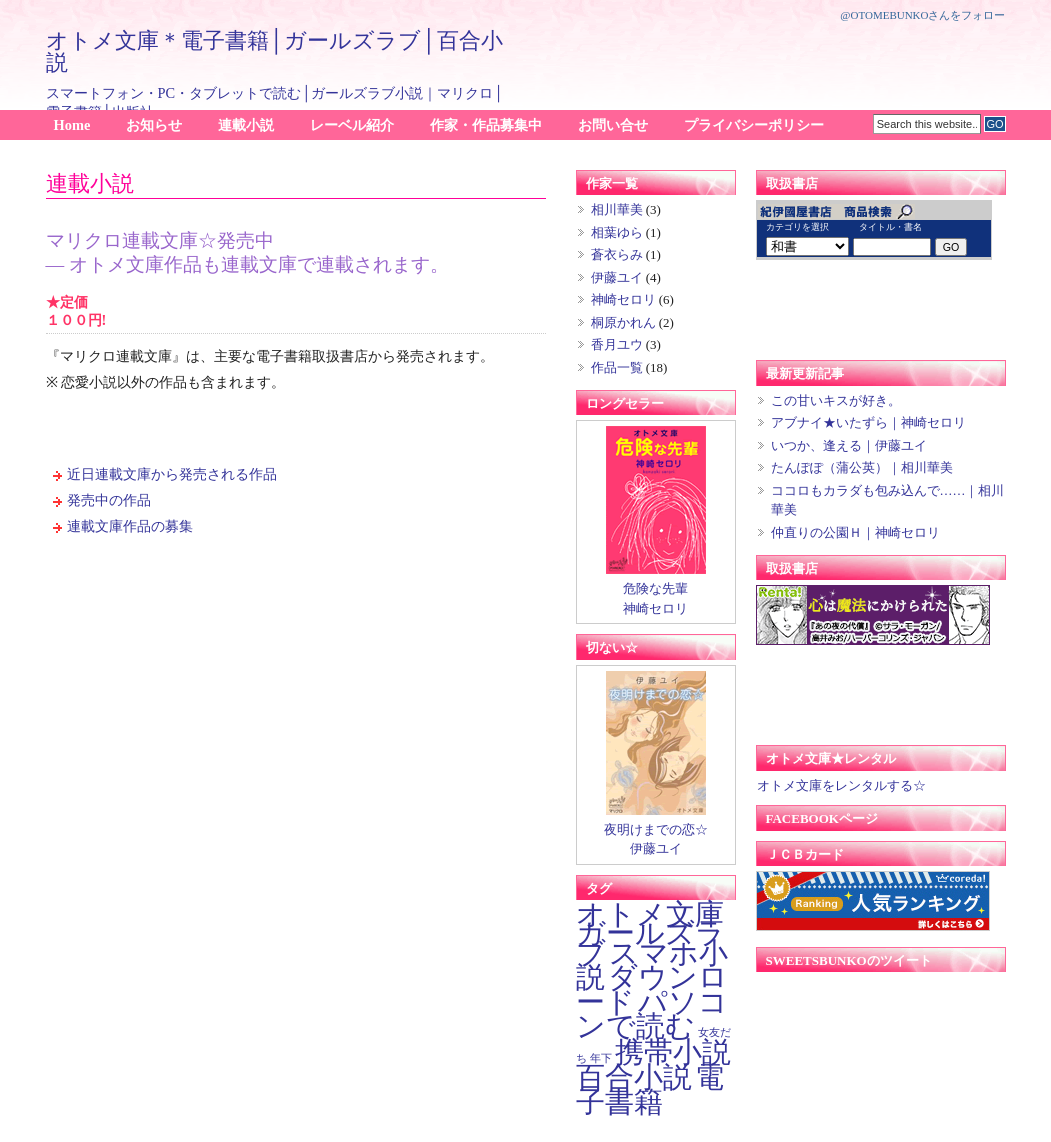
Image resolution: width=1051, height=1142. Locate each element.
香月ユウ (617, 344)
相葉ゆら (617, 232)
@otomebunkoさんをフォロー (922, 15)
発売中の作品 (109, 500)
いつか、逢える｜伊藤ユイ (849, 445)
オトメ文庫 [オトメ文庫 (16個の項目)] (650, 914)
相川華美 (617, 209)
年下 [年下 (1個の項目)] (601, 1058)
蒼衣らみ (617, 254)
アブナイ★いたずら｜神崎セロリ (868, 422)
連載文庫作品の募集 (130, 526)
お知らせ (154, 125)
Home (72, 125)
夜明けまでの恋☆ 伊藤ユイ (656, 832)
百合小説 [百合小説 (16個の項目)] (634, 1077)
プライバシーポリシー (754, 125)
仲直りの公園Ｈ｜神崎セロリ (855, 532)
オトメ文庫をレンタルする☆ (841, 785)
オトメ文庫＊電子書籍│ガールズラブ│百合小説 (274, 51)
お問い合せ (613, 125)
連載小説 (246, 125)
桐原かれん (623, 322)
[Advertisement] (772, 56)
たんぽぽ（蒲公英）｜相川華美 (862, 467)
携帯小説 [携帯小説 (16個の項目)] (673, 1052)
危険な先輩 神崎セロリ (656, 591)
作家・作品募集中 (486, 125)
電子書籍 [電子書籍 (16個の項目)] (650, 1089)
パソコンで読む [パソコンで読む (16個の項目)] (652, 1014)
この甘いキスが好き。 (836, 400)
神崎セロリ (623, 299)
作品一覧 (617, 367)
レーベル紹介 (352, 125)
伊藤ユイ (617, 277)
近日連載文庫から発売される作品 (172, 474)
